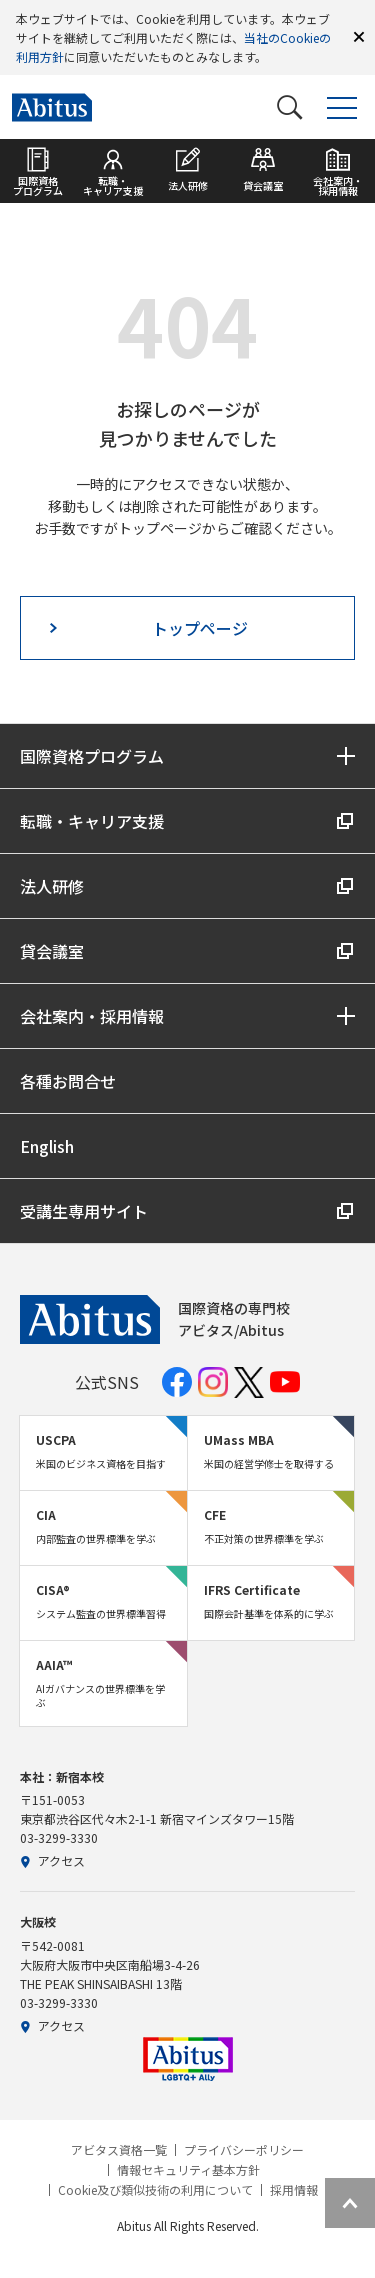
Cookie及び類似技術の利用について (155, 2190)
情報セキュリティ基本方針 (188, 2170)
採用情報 (294, 2190)
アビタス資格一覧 (119, 2150)
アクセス (52, 1860)
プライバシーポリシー (244, 2150)
